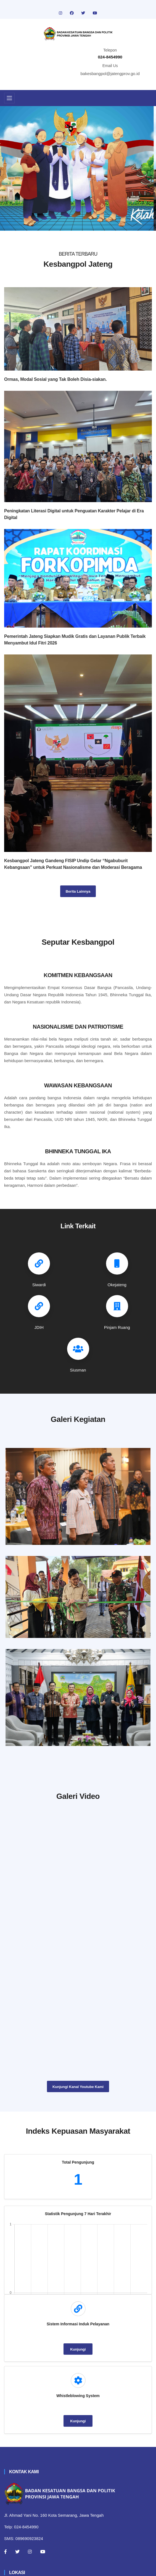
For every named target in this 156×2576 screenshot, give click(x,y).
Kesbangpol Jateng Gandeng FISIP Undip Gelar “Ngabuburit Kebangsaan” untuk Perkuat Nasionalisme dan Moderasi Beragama (73, 864)
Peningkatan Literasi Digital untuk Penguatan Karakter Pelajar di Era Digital (74, 514)
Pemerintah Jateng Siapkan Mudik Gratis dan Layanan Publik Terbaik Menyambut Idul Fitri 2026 (75, 639)
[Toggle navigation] (9, 98)
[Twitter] (17, 2552)
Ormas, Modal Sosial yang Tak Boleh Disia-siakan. (55, 379)
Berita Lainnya (78, 891)
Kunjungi (78, 2349)
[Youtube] (43, 2552)
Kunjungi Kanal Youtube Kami (78, 2087)
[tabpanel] (78, 168)
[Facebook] (5, 2552)
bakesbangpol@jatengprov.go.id (110, 73)
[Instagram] (29, 2552)
